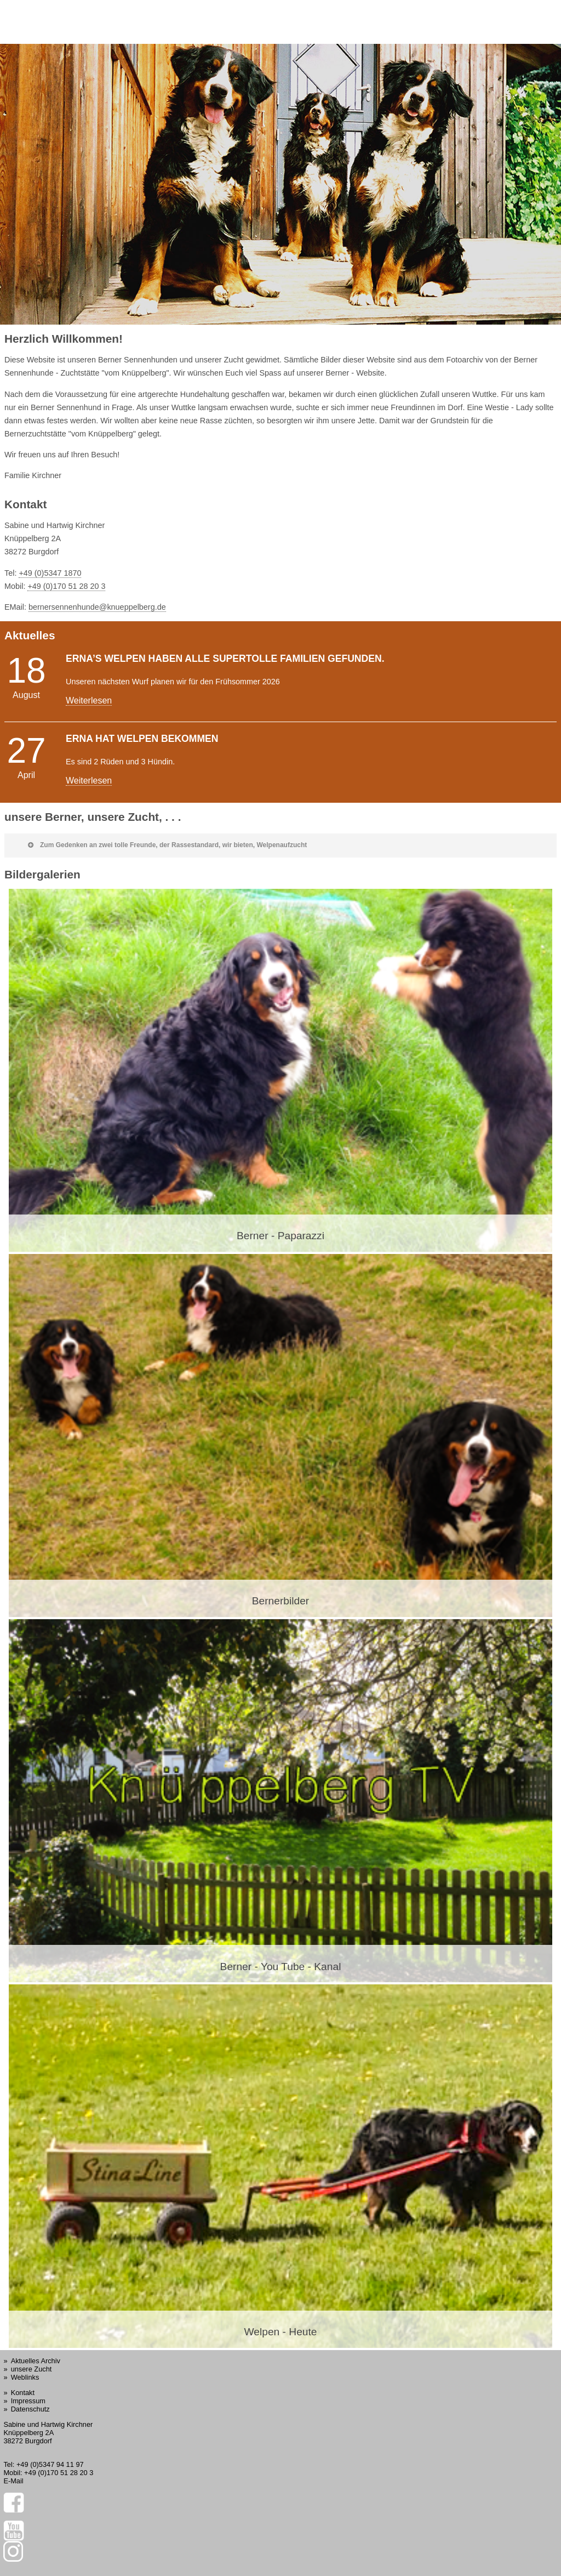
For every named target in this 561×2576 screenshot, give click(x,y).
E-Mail (13, 2481)
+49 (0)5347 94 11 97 (50, 2464)
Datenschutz (30, 2409)
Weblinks (25, 2377)
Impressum (28, 2401)
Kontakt (23, 2392)
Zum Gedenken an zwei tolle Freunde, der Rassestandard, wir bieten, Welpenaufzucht (167, 845)
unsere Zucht (31, 2369)
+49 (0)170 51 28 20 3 (66, 586)
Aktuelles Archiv (35, 2361)
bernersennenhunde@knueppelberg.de (97, 607)
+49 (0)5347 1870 (50, 573)
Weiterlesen (89, 700)
